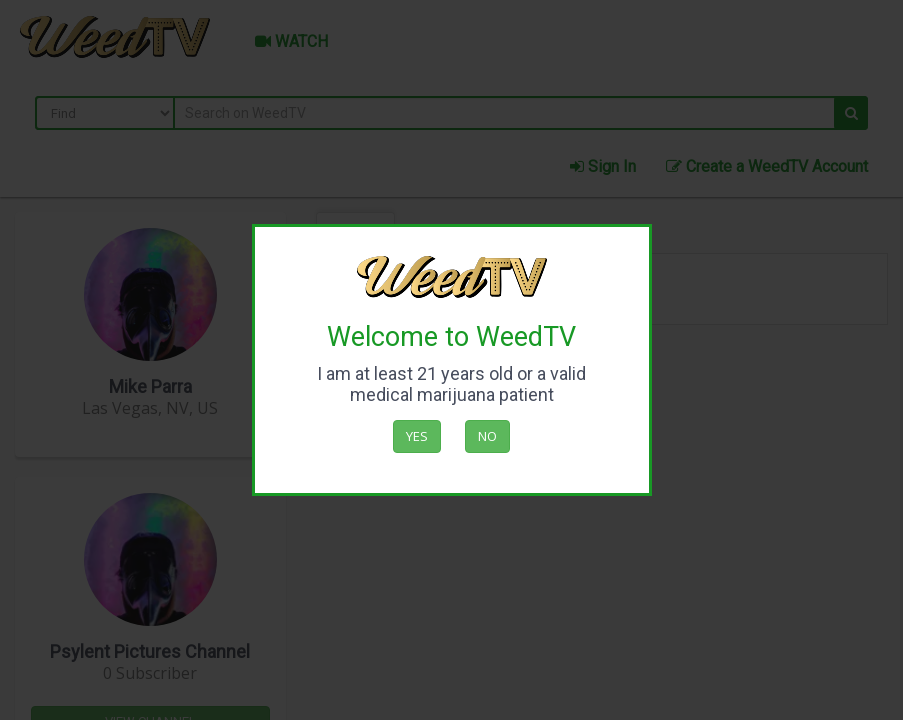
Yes (417, 436)
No (487, 436)
